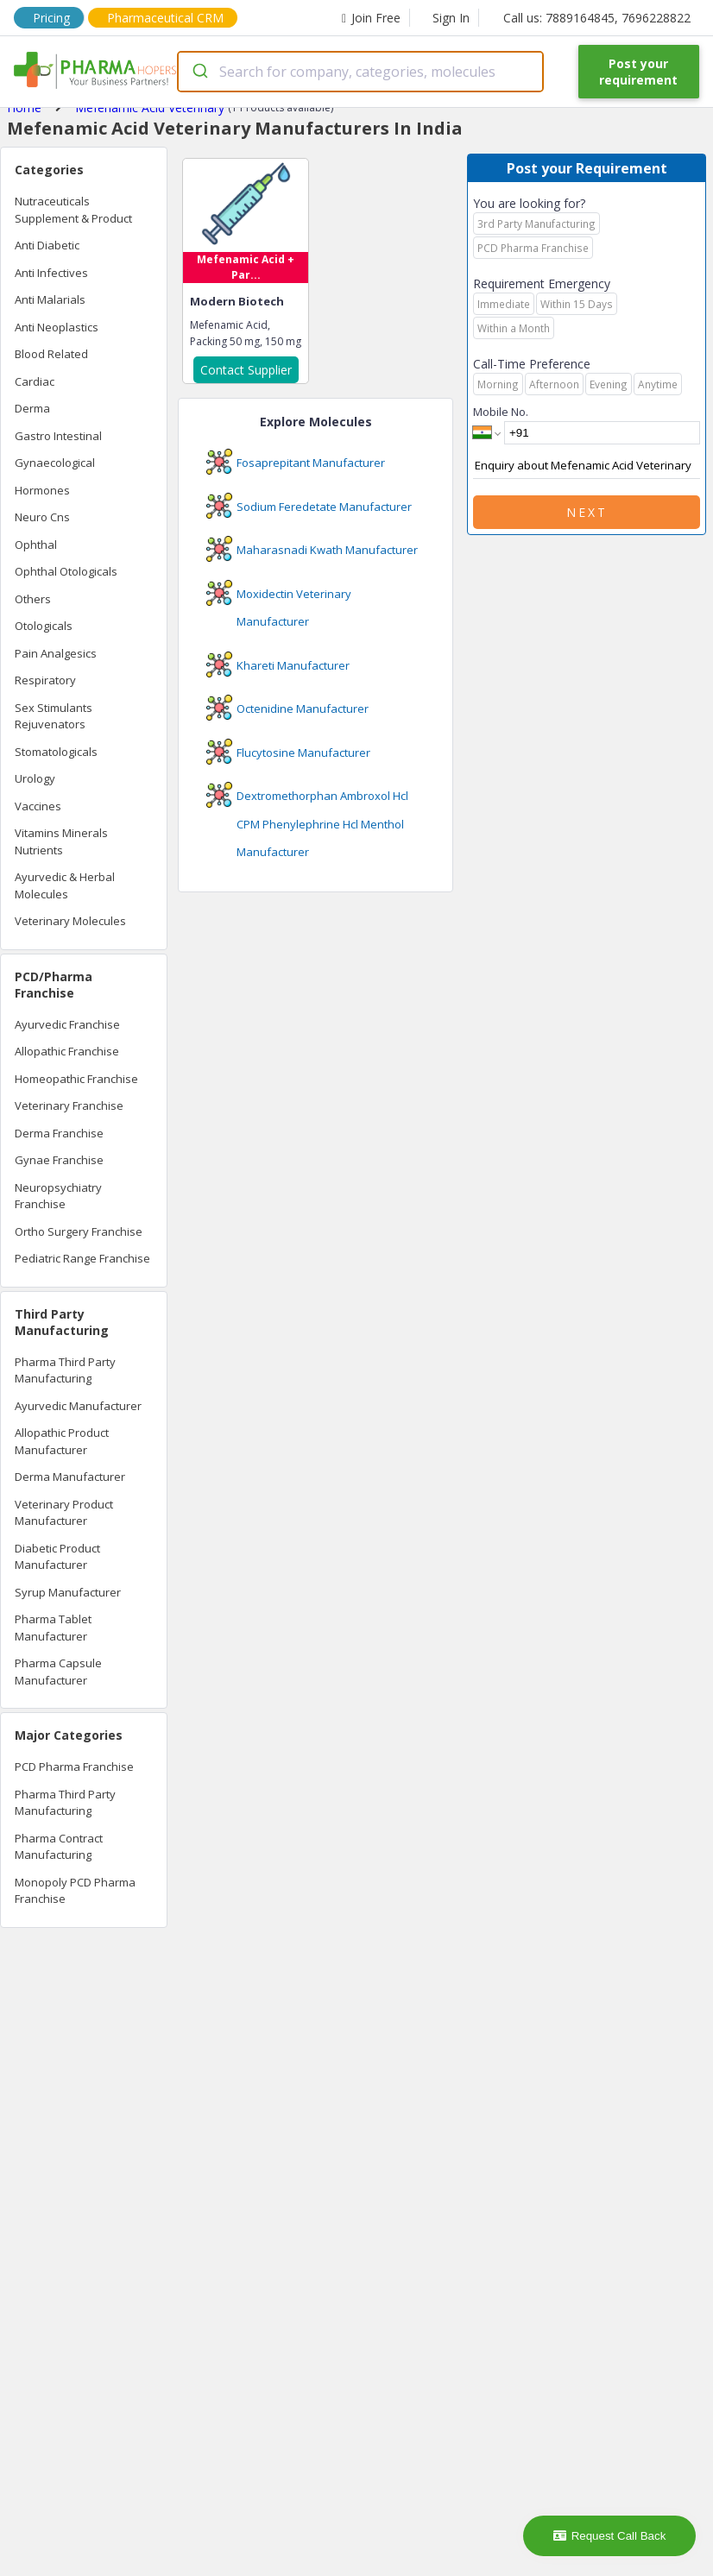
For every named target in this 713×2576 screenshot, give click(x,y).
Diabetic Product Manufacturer (57, 1556)
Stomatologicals (56, 751)
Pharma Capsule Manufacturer (58, 1671)
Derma (32, 408)
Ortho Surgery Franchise (78, 1231)
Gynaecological (55, 462)
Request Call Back (609, 2535)
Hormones (42, 490)
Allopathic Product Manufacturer (62, 1441)
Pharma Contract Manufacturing (59, 1846)
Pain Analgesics (56, 653)
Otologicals (44, 625)
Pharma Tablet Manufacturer (53, 1627)
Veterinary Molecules (70, 921)
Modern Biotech (237, 301)
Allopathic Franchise (67, 1051)
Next (587, 512)
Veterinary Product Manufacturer (64, 1512)
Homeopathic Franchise (76, 1078)
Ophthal (36, 544)
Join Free (371, 18)
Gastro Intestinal (58, 436)
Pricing (51, 17)
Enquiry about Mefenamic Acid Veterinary (586, 466)
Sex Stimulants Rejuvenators (53, 716)
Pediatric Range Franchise (82, 1258)
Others (33, 599)
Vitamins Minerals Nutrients (61, 841)
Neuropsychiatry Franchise (58, 1196)
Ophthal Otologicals (66, 571)
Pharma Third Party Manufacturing (65, 1370)
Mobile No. (500, 411)
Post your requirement (638, 71)
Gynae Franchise (59, 1160)
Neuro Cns (42, 517)
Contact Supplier (246, 370)
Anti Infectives (51, 272)
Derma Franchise (59, 1133)
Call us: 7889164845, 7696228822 (597, 17)
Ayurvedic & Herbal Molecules (65, 885)
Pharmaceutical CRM (165, 17)
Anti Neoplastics (56, 327)
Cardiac (34, 381)
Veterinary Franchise (69, 1105)
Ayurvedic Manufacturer (78, 1406)
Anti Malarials (50, 299)
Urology (35, 778)
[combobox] (360, 72)
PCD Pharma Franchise (74, 1766)
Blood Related (51, 354)
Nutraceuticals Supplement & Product (73, 209)
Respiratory (45, 680)
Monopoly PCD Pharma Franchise (75, 1890)
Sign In (451, 17)
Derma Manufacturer (70, 1476)
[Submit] (199, 72)
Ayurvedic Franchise (67, 1024)
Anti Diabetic (47, 245)
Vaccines (38, 806)
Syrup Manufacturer (68, 1592)
